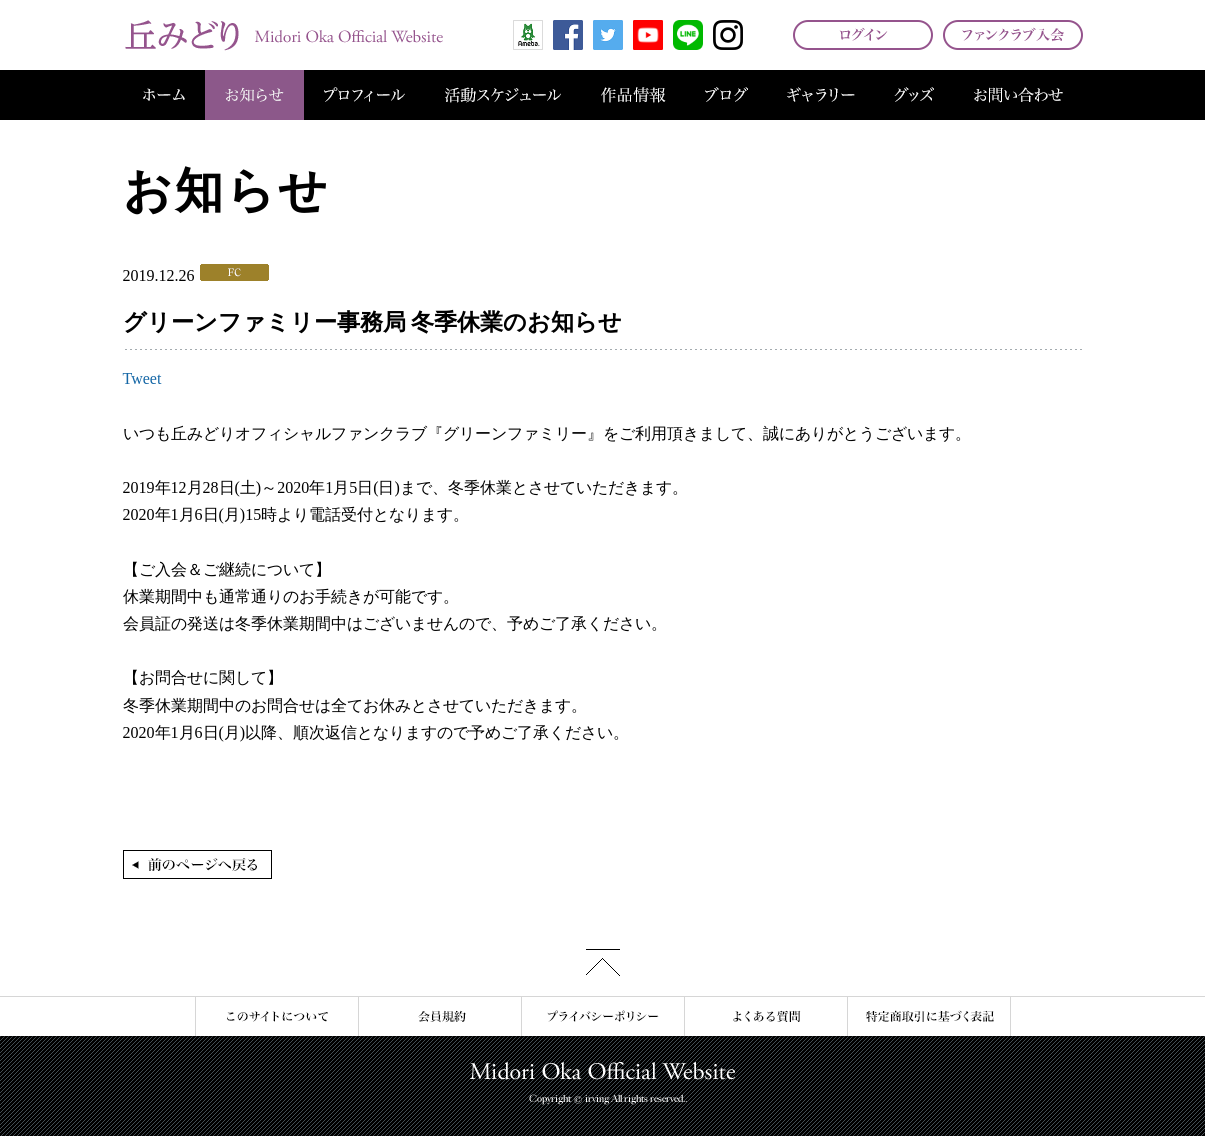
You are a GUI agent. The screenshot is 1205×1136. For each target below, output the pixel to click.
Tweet (142, 378)
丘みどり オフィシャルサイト (283, 35)
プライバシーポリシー (602, 1016)
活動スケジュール (503, 95)
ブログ (726, 95)
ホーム (164, 95)
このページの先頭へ (603, 962)
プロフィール (364, 95)
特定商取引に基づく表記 (929, 1016)
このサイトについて (276, 1016)
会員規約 (439, 1016)
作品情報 (633, 95)
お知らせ (254, 95)
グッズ (914, 95)
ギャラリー (821, 95)
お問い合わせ (1018, 95)
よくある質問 (765, 1016)
